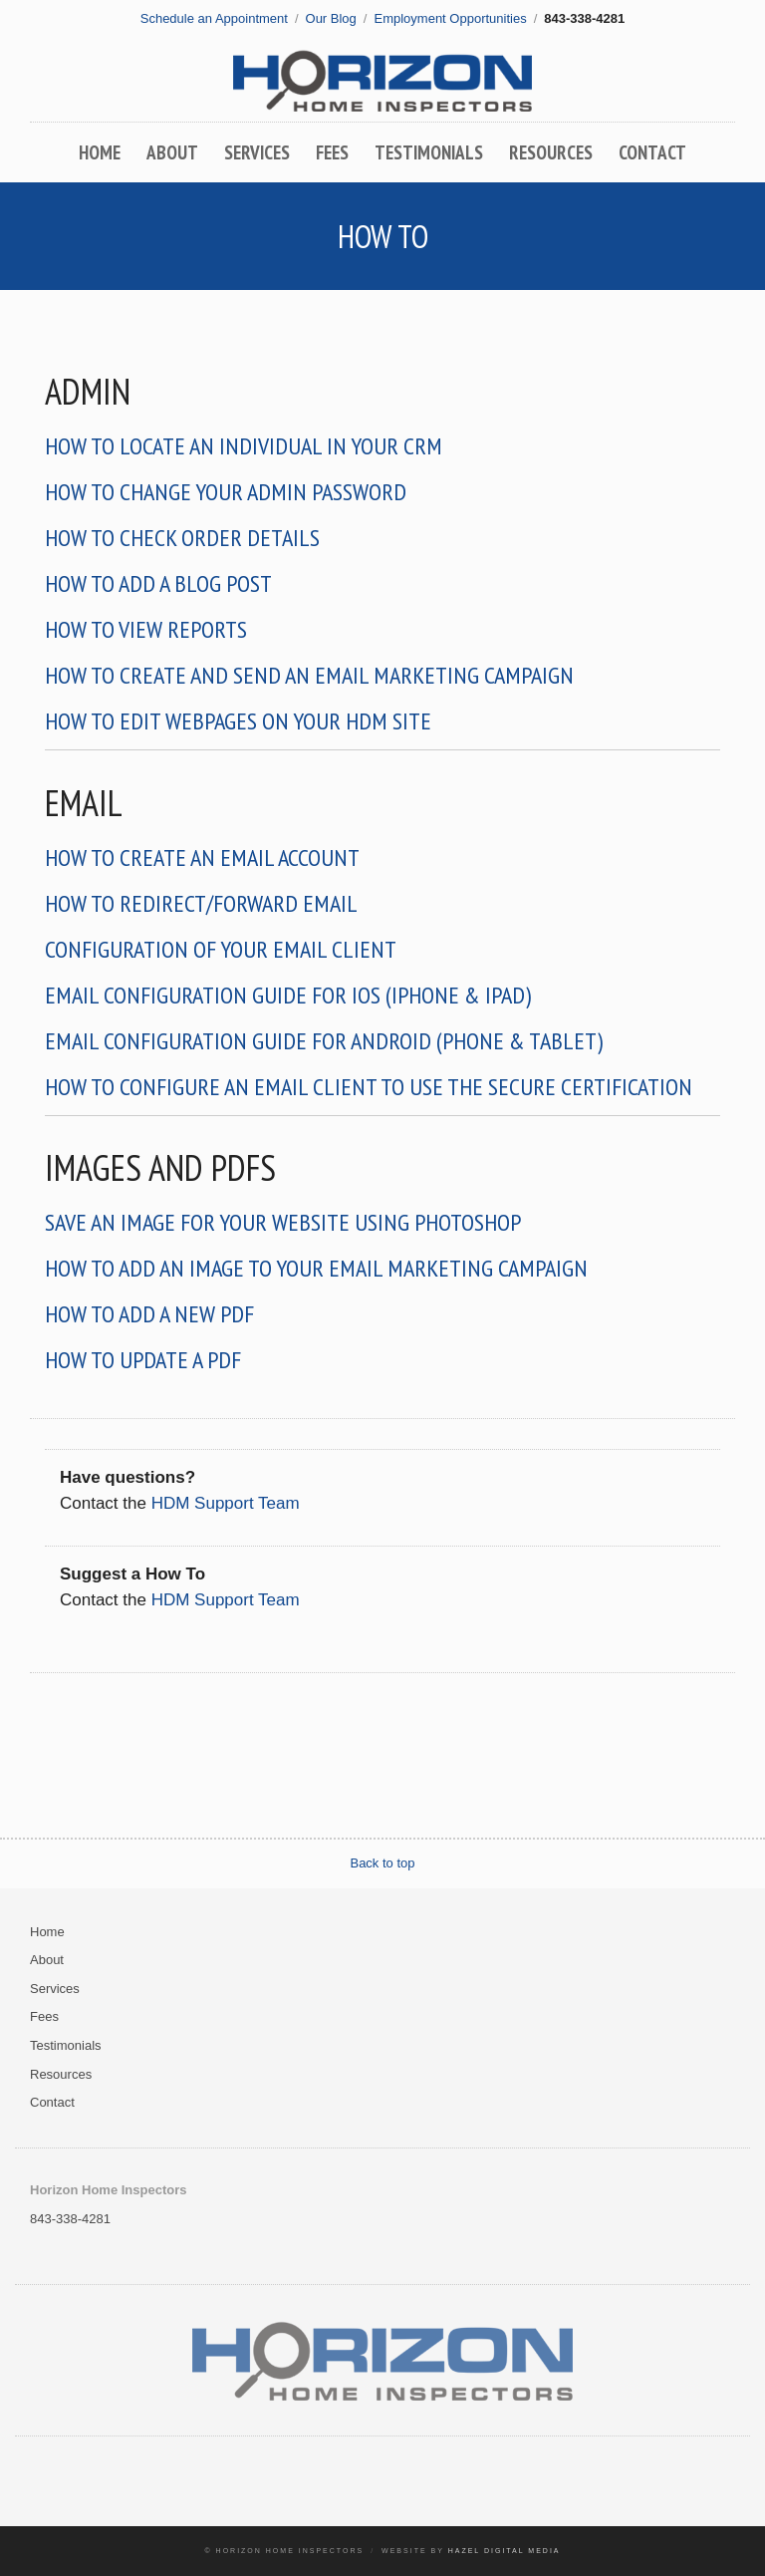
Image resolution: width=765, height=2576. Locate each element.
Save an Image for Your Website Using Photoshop (283, 1222)
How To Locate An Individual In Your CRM (243, 445)
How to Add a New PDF (149, 1313)
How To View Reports (146, 629)
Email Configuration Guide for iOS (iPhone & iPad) (288, 995)
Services (257, 152)
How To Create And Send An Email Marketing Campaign (309, 675)
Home (100, 152)
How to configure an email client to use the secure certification (368, 1086)
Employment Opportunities (450, 18)
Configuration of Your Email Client (220, 949)
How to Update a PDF (143, 1359)
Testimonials (429, 152)
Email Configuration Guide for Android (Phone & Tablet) (324, 1040)
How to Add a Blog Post (158, 583)
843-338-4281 (70, 2218)
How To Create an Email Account (202, 857)
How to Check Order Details (182, 537)
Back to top (382, 1863)
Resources (551, 152)
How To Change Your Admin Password (225, 491)
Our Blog (331, 18)
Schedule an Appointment (214, 18)
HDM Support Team (225, 1503)
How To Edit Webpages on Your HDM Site (238, 721)
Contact (652, 152)
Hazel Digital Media (504, 2550)
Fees (332, 152)
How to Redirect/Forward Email (201, 903)
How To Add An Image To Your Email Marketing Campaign (316, 1268)
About (172, 152)
